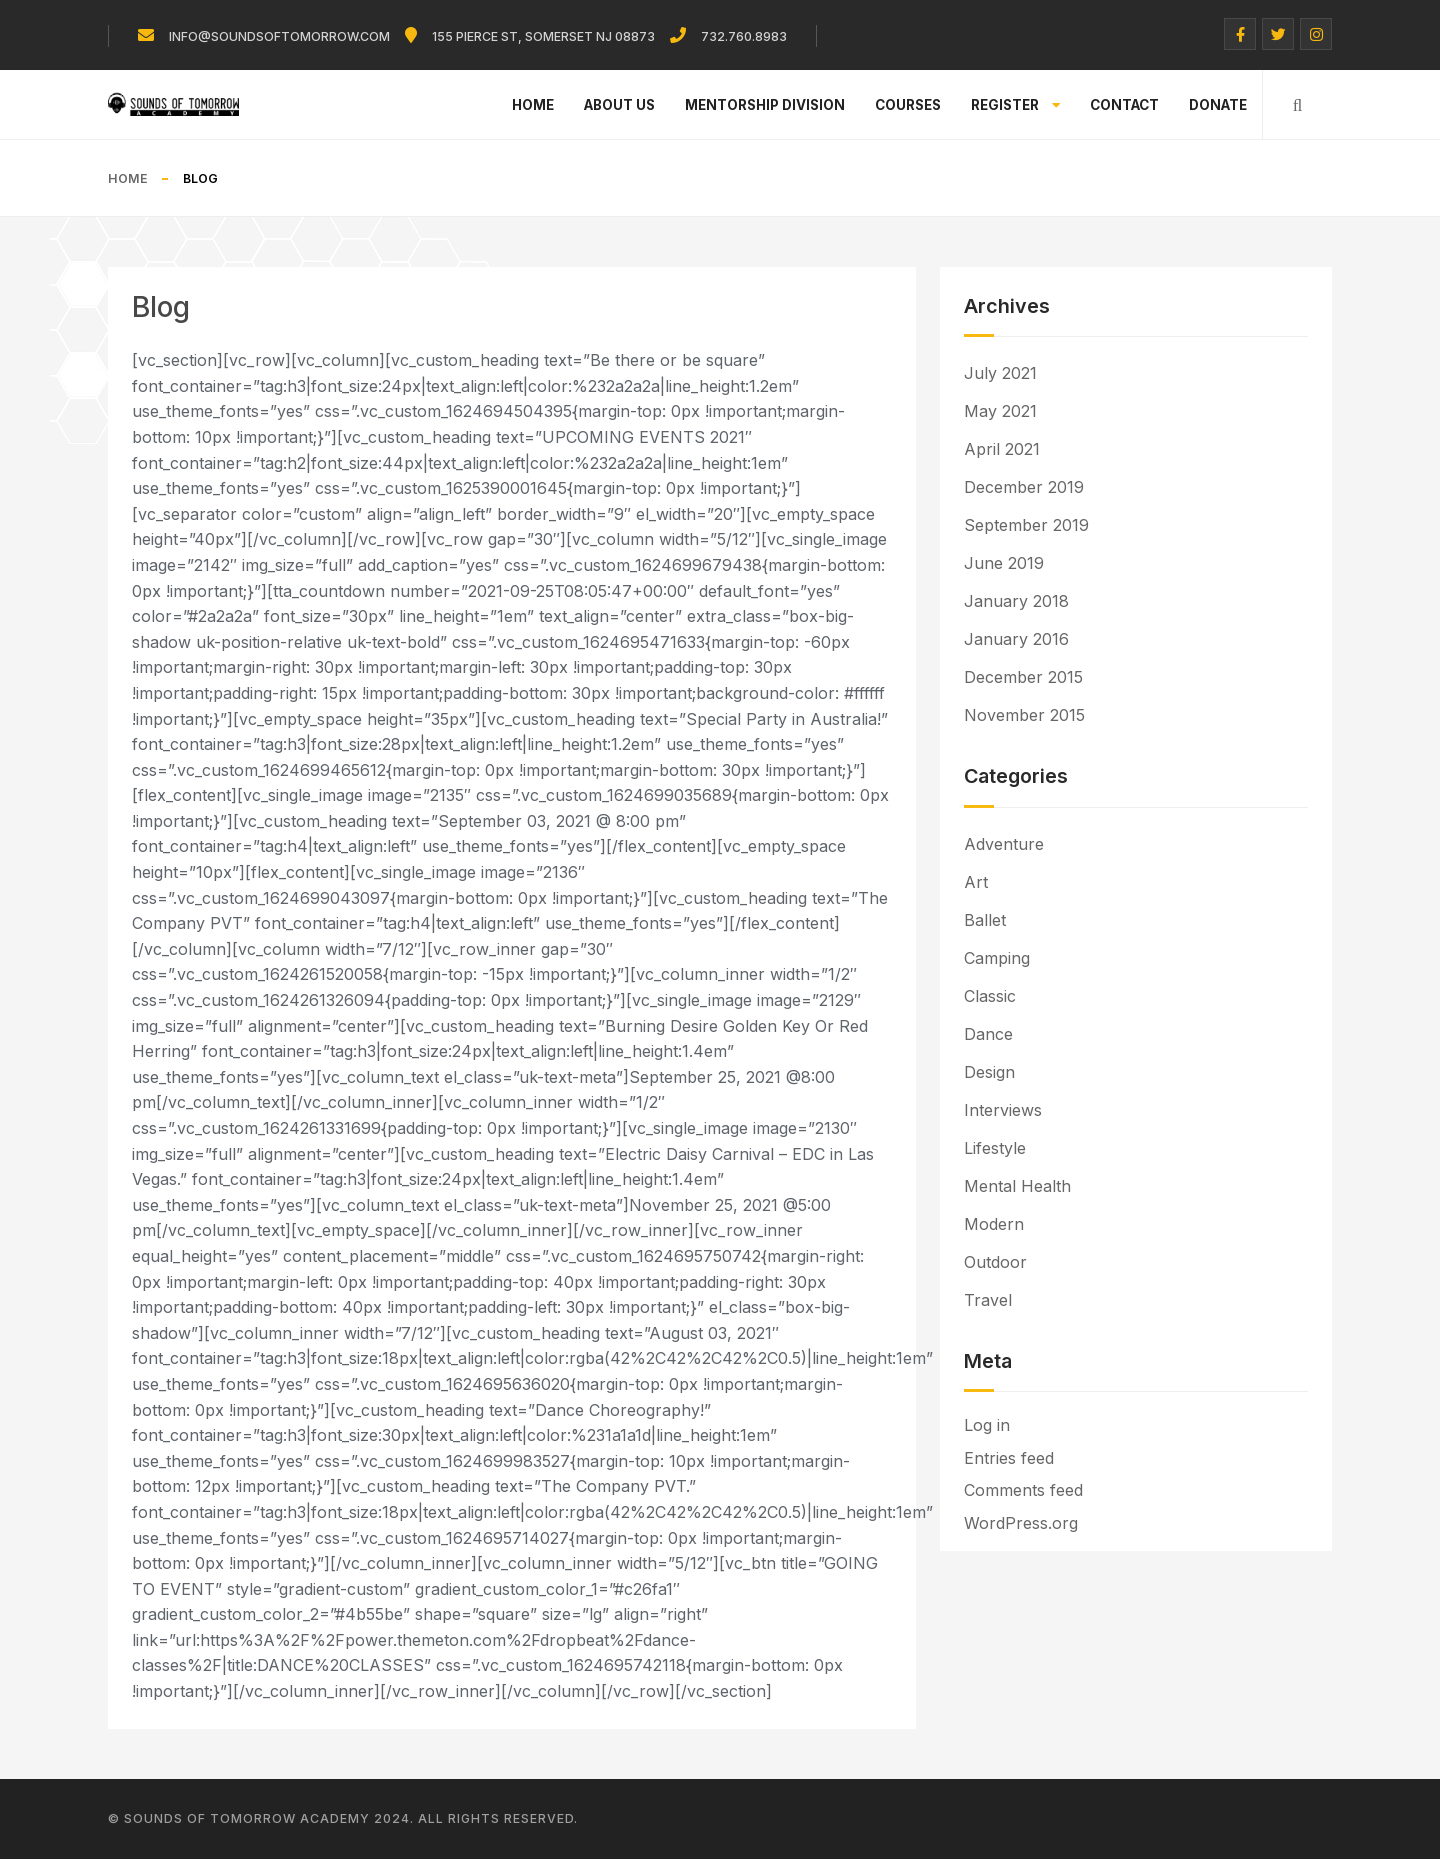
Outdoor (995, 1262)
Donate (1218, 105)
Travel (988, 1300)
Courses (908, 105)
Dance (988, 1034)
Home (533, 105)
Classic (990, 996)
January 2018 (1016, 601)
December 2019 (1024, 487)
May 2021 (1000, 411)
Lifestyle (995, 1148)
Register (1015, 105)
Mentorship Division (765, 105)
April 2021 (1002, 449)
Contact (1124, 105)
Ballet (985, 920)
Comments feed (1023, 1490)
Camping (997, 958)
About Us (619, 105)
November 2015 (1024, 715)
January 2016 (1016, 639)
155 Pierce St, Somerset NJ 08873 (543, 36)
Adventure (1004, 844)
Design (989, 1072)
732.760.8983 (744, 36)
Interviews (1003, 1110)
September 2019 (1026, 525)
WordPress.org (1021, 1523)
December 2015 (1023, 677)
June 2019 (1004, 563)
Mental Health (1017, 1186)
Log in (987, 1425)
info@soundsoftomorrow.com (279, 36)
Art (976, 882)
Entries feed (1009, 1458)
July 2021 (1000, 373)
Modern (994, 1224)
